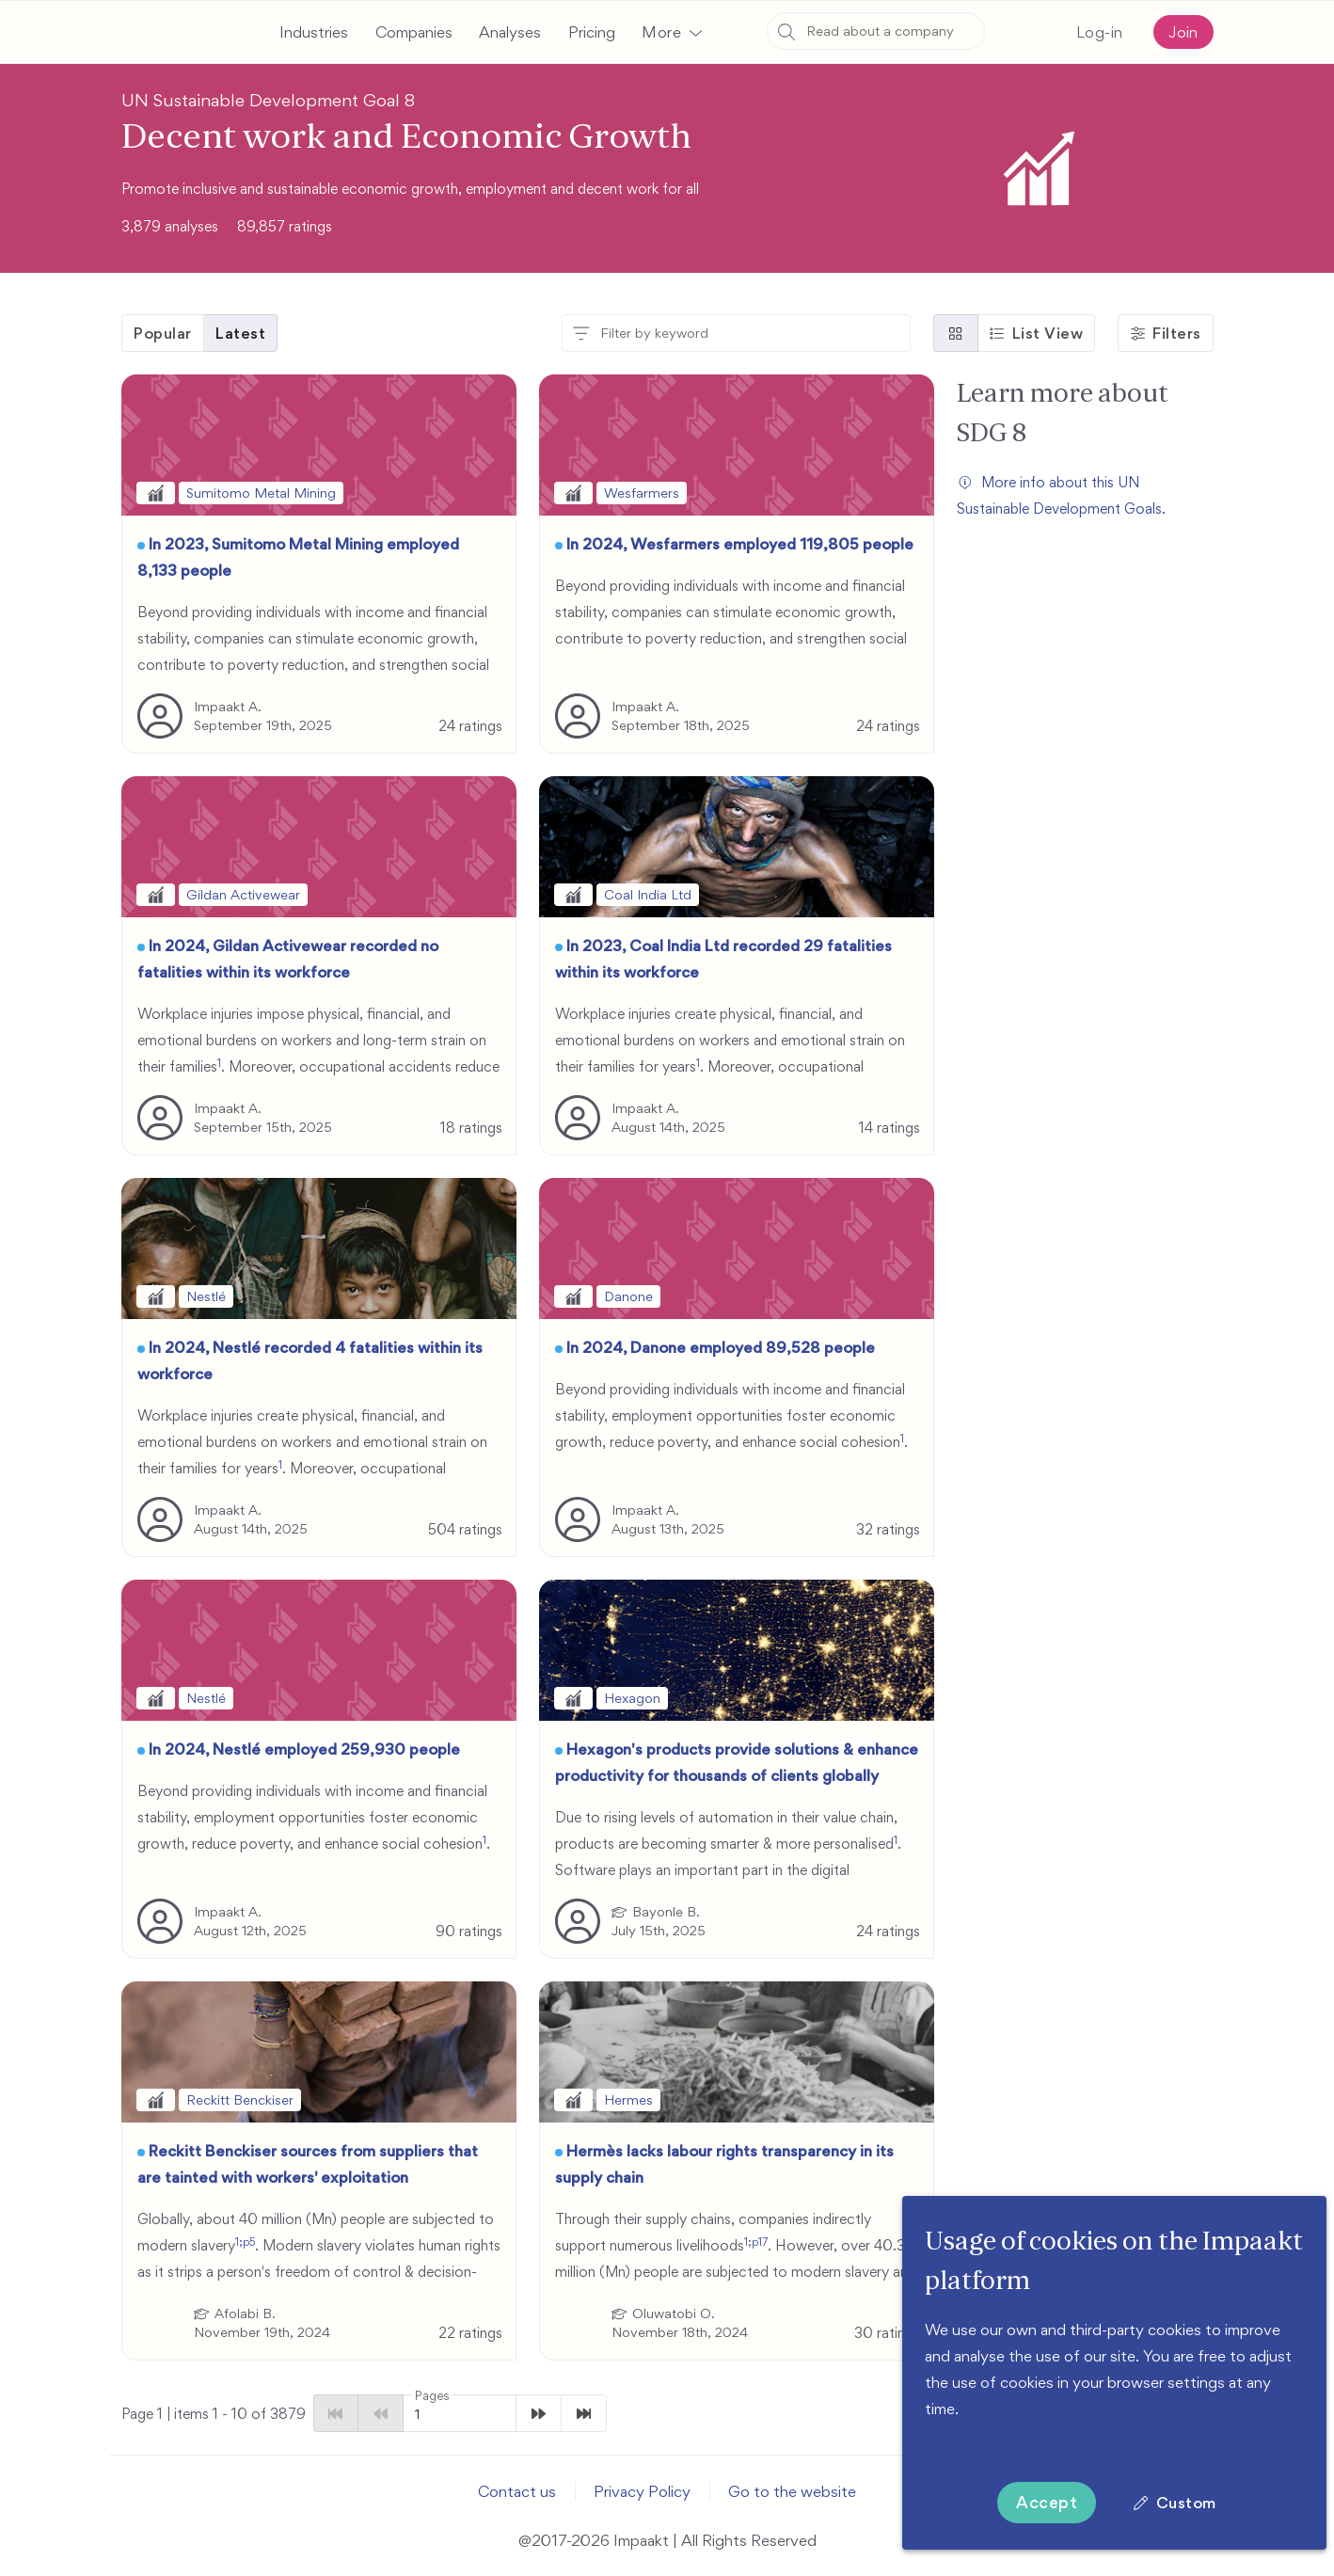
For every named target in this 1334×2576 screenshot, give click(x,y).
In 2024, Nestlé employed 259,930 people (304, 1749)
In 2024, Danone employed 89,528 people (720, 1347)
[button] (671, 32)
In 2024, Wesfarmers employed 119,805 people (739, 543)
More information (985, 2435)
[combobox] (876, 31)
